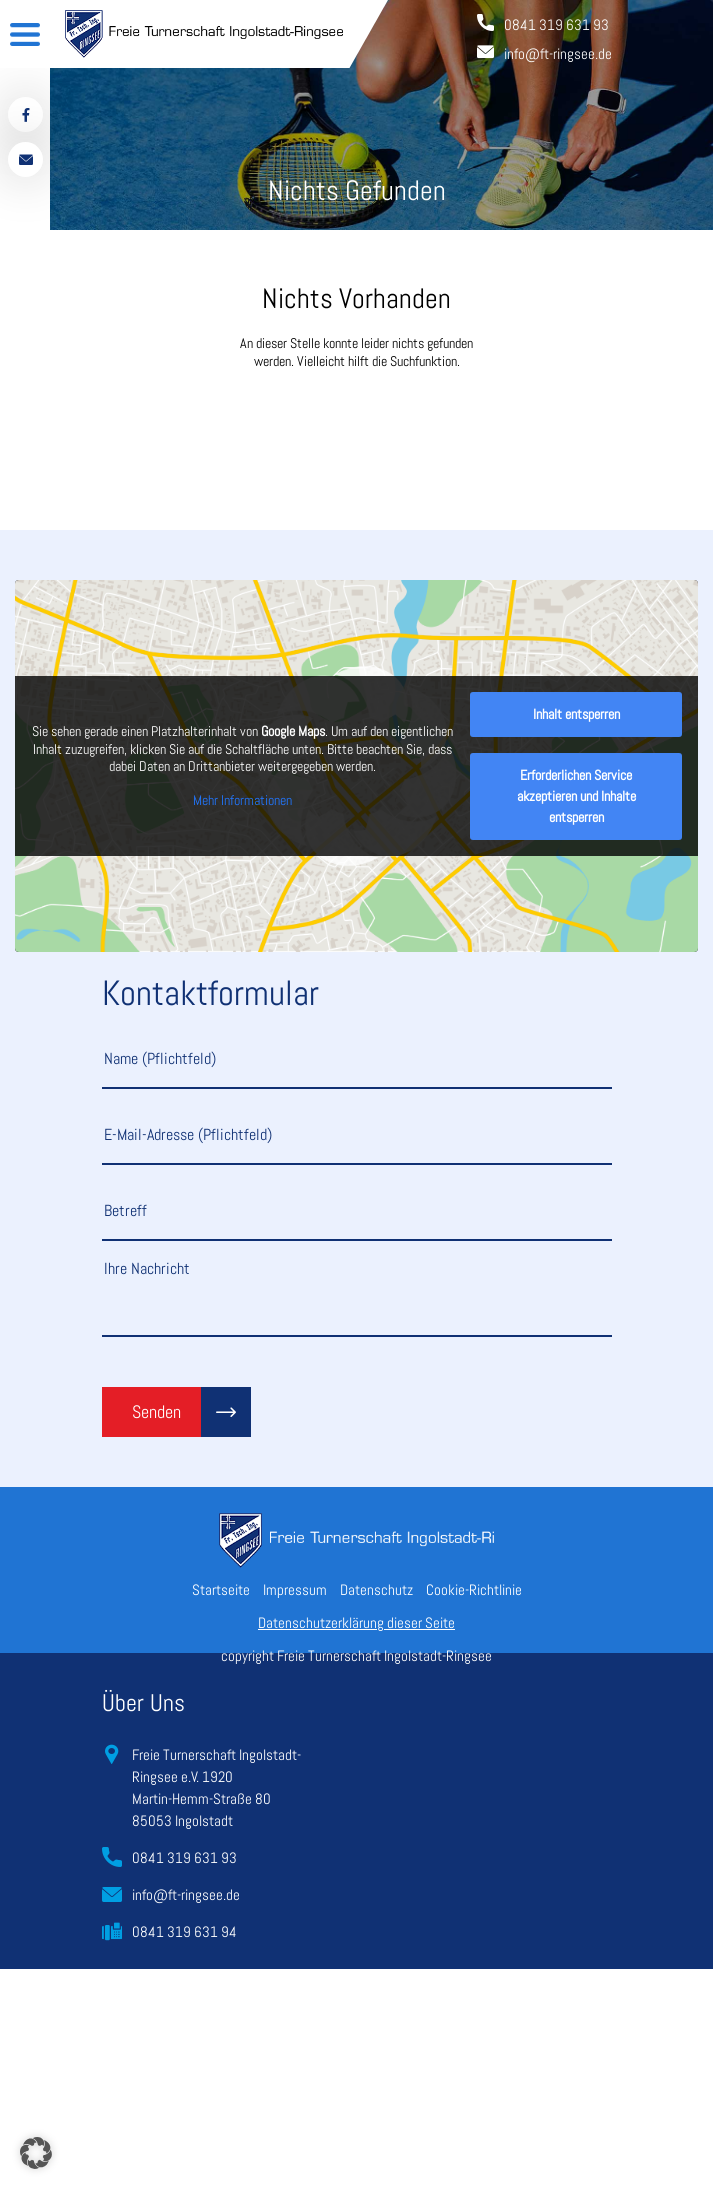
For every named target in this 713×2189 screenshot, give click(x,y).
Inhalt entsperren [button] (576, 714)
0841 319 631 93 (184, 1857)
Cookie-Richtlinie (474, 1589)
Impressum (295, 1589)
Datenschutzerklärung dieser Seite (356, 1622)
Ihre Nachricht (357, 1297)
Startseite (221, 1589)
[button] (36, 2153)
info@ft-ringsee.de (186, 1894)
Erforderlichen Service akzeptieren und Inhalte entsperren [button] (576, 796)
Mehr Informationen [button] (242, 800)
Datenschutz (376, 1589)
